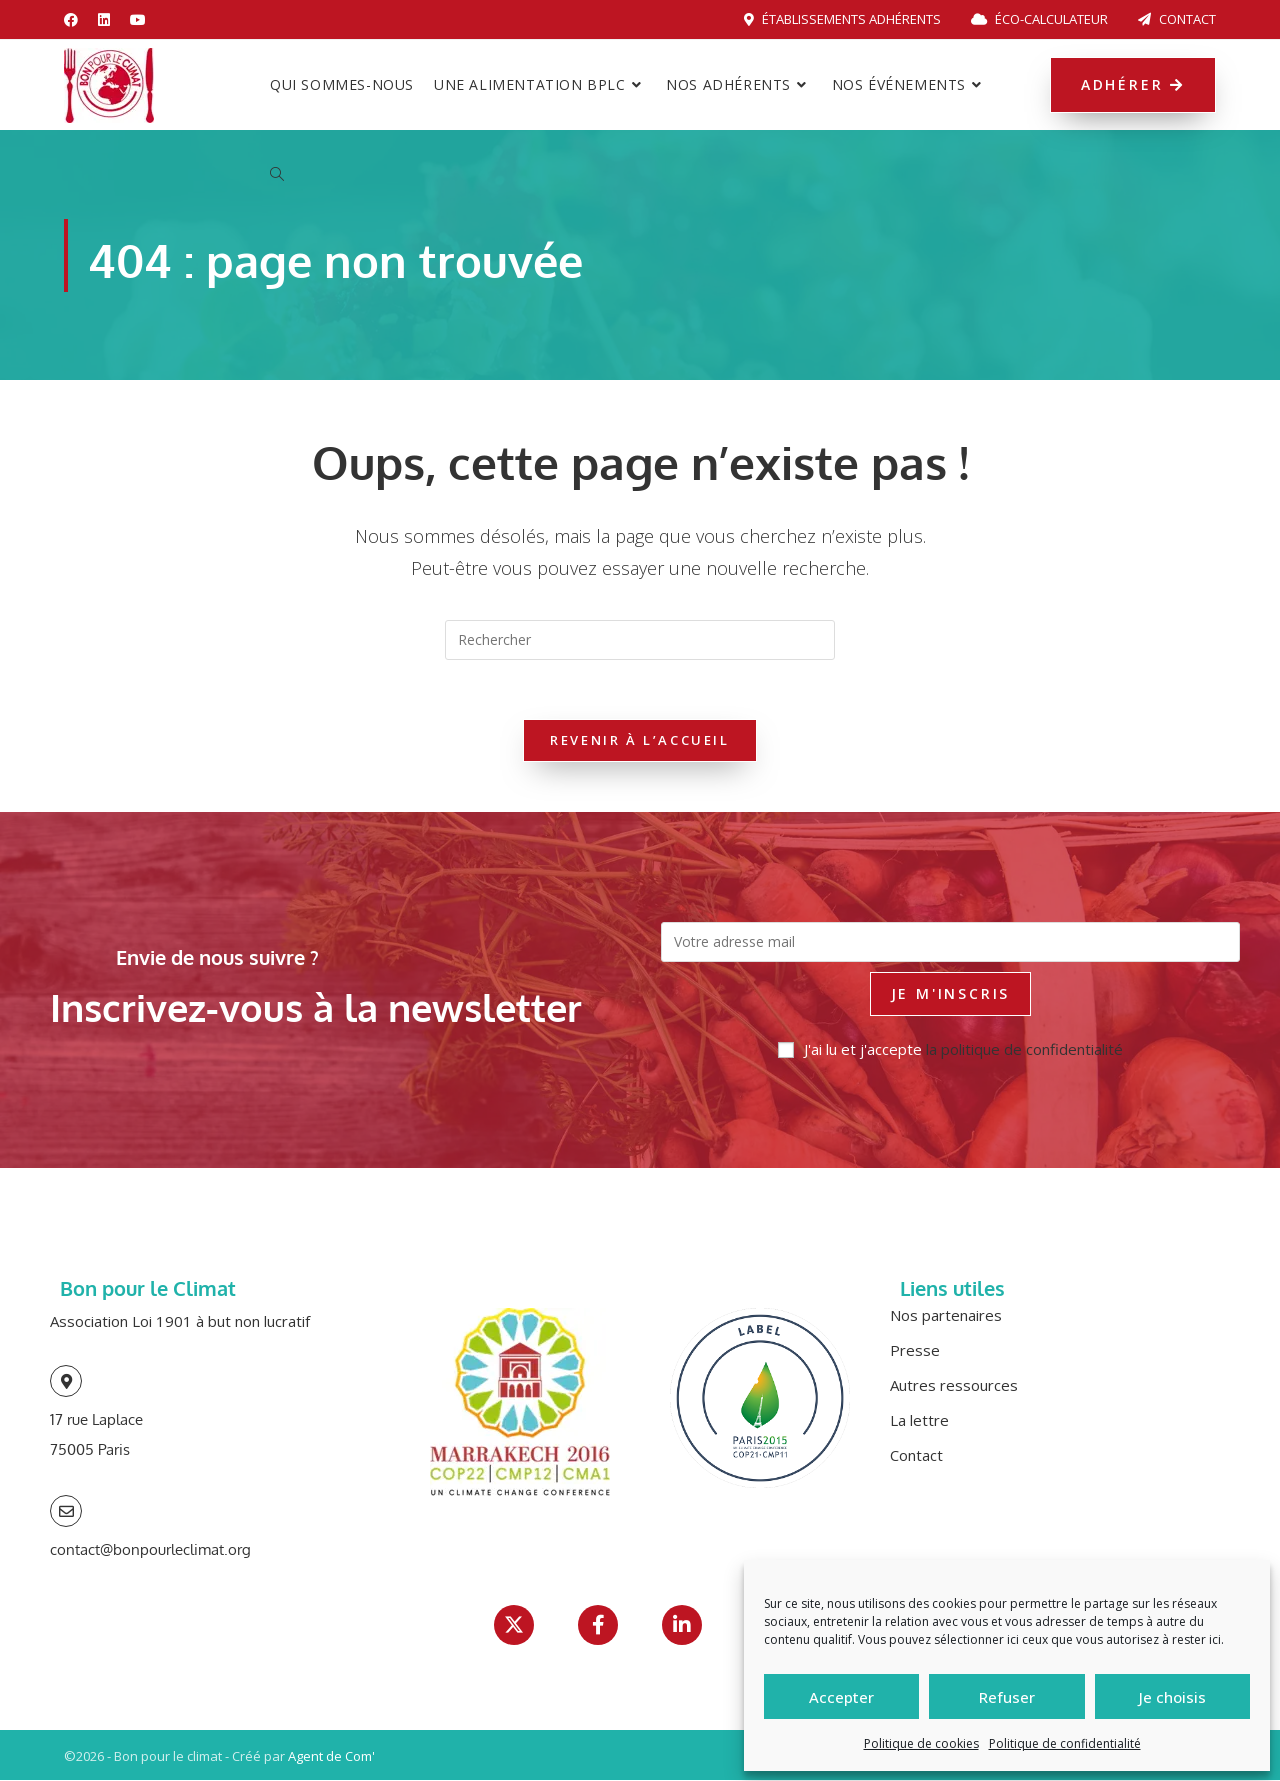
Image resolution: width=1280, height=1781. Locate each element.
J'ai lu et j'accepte (950, 1050)
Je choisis (1172, 1697)
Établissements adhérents (842, 19)
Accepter (841, 1697)
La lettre (919, 1421)
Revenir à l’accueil (639, 741)
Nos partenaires (946, 1316)
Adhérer (1133, 84)
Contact (1177, 19)
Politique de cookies (921, 1743)
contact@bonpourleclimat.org (150, 1550)
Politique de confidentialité (1065, 1743)
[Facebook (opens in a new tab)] (76, 20)
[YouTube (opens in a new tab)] (138, 20)
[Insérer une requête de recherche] (640, 640)
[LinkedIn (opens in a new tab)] (104, 20)
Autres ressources (954, 1386)
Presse (915, 1351)
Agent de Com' (331, 1757)
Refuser (1007, 1697)
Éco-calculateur (1039, 19)
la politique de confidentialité (1024, 1050)
